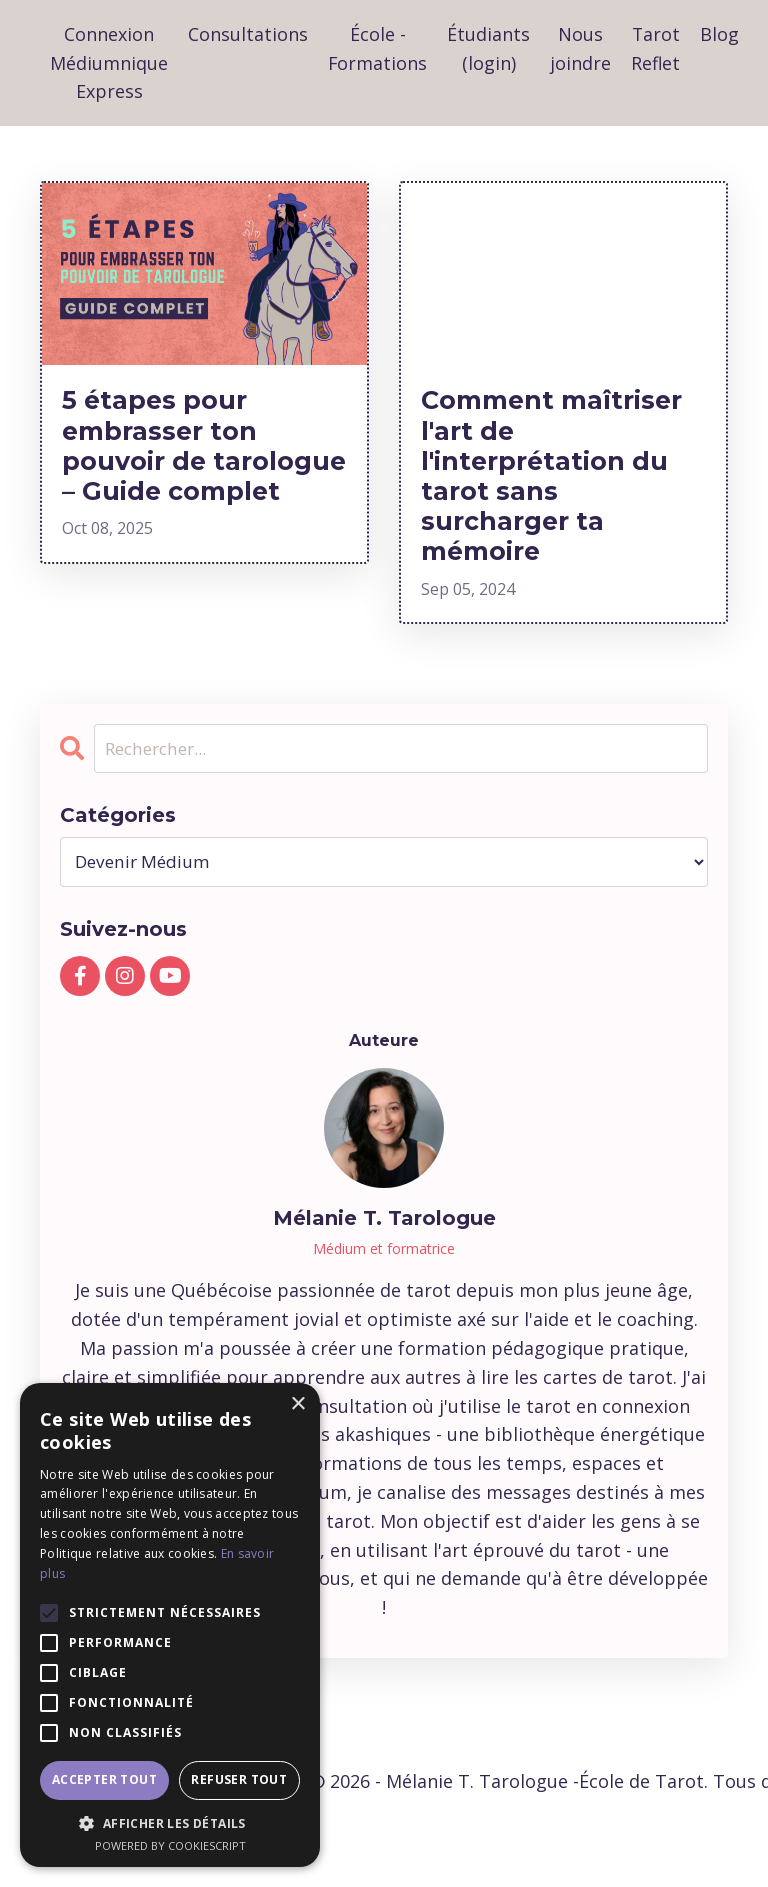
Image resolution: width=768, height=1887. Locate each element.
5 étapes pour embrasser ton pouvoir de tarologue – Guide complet (201, 476)
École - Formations (378, 48)
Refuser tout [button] (239, 1779)
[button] (170, 1823)
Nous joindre (581, 48)
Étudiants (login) (489, 48)
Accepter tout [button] (104, 1779)
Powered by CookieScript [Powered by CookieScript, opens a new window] (170, 1845)
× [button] (297, 1404)
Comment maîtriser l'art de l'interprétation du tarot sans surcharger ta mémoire (550, 494)
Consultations (248, 34)
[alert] (170, 1625)
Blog (721, 34)
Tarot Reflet (657, 48)
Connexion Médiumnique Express (109, 63)
